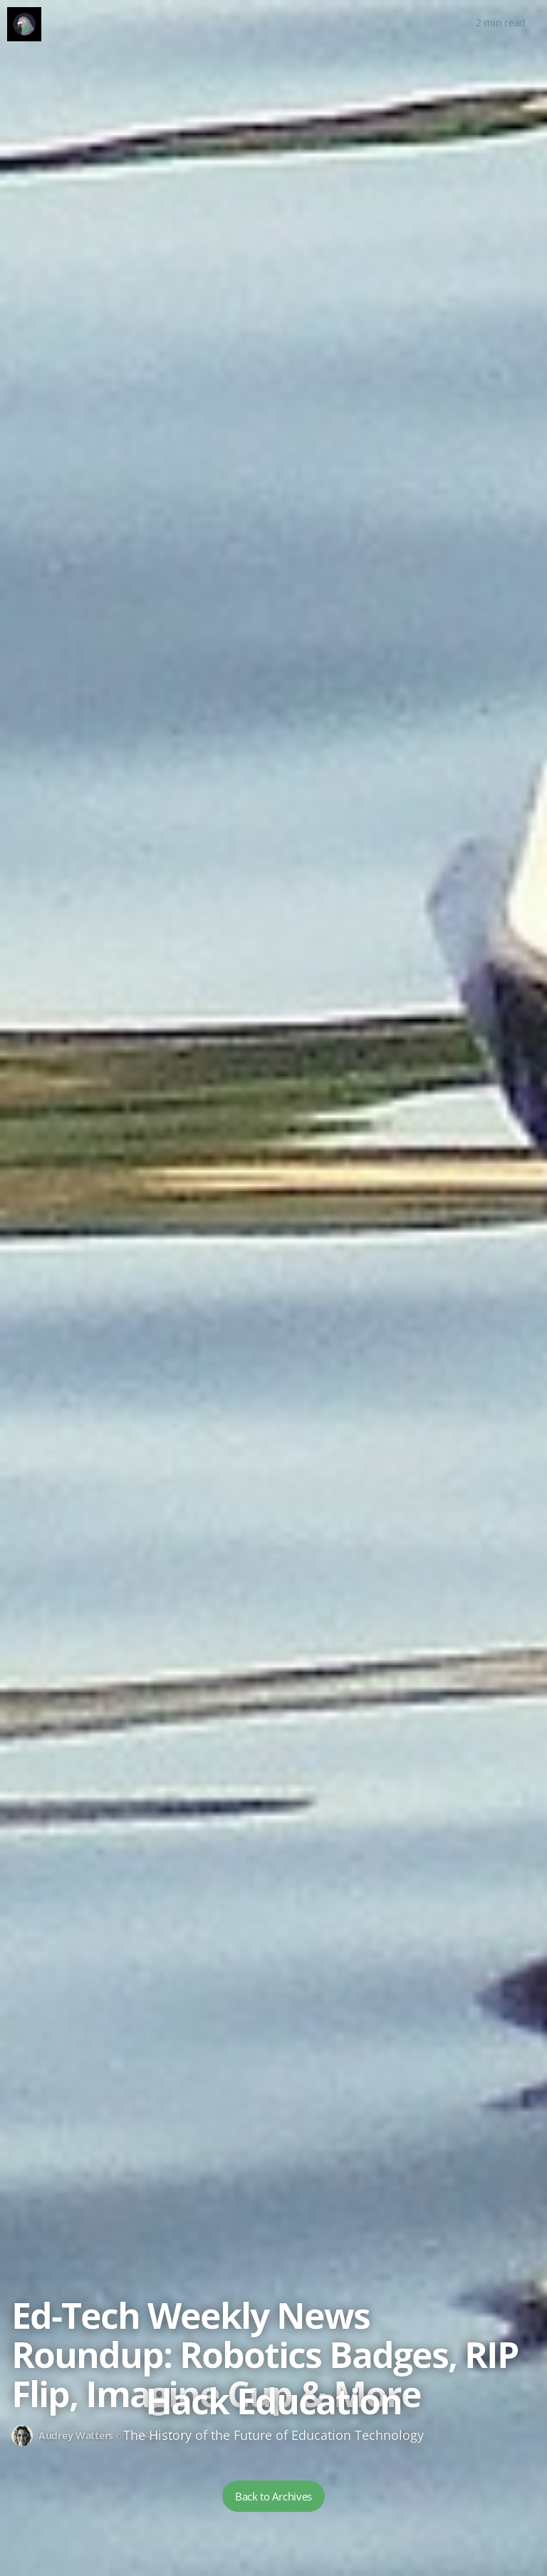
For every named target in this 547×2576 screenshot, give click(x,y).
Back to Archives (273, 2496)
